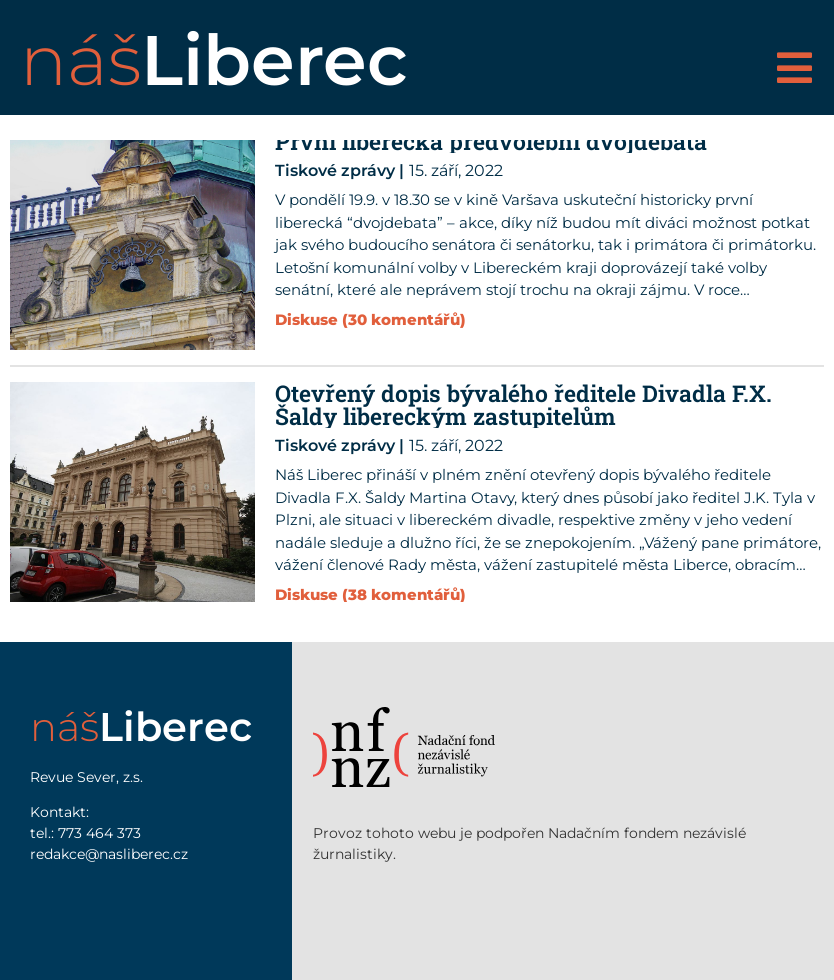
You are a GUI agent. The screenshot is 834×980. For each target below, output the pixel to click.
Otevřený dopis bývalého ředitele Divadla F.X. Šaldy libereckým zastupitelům (523, 404)
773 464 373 (99, 833)
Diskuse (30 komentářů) (370, 319)
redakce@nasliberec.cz (109, 854)
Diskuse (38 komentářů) (370, 594)
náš (214, 60)
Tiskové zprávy (335, 170)
